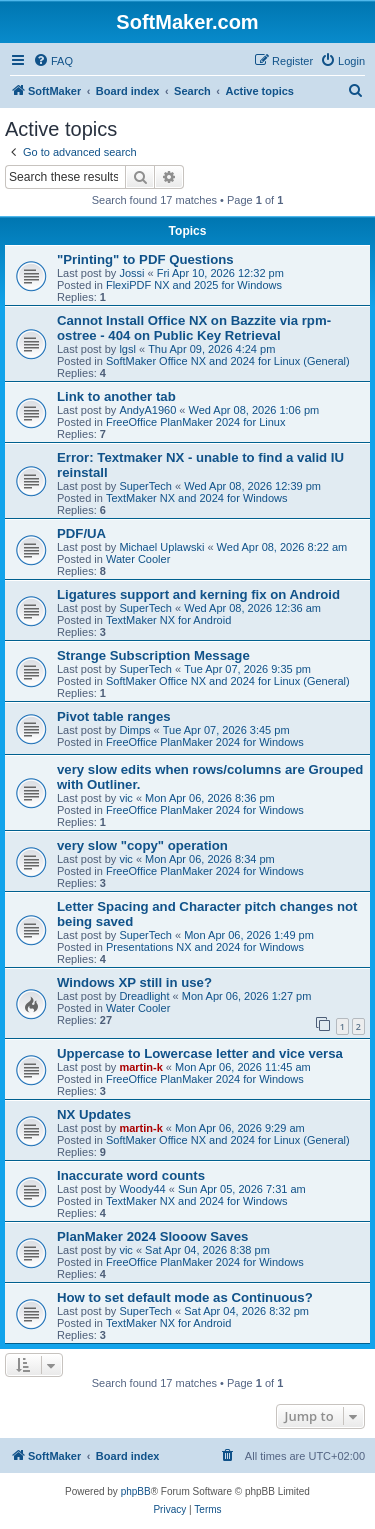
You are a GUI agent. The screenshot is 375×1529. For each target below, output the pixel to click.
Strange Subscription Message (153, 655)
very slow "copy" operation (142, 845)
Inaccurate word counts (131, 1175)
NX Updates (94, 1114)
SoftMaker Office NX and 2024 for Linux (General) (228, 361)
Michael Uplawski (161, 547)
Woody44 (142, 1189)
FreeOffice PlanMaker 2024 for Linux (196, 422)
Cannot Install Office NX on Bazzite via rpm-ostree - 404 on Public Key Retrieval (194, 328)
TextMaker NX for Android (168, 620)
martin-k (140, 1067)
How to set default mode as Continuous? (185, 1297)
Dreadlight (144, 996)
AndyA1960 (147, 410)
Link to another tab (116, 396)
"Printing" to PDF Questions (145, 259)
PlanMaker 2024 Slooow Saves (152, 1236)
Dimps (134, 730)
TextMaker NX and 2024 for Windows (197, 498)
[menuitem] (53, 61)
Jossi (131, 273)
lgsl (127, 349)
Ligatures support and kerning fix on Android (198, 594)
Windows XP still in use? (134, 982)
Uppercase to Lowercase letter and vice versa (200, 1053)
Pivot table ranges (114, 716)
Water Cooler (138, 559)
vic (125, 798)
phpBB (136, 1491)
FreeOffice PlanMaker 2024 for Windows (205, 742)
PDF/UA (81, 533)
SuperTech (145, 486)
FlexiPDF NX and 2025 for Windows (194, 285)
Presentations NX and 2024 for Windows (205, 947)
